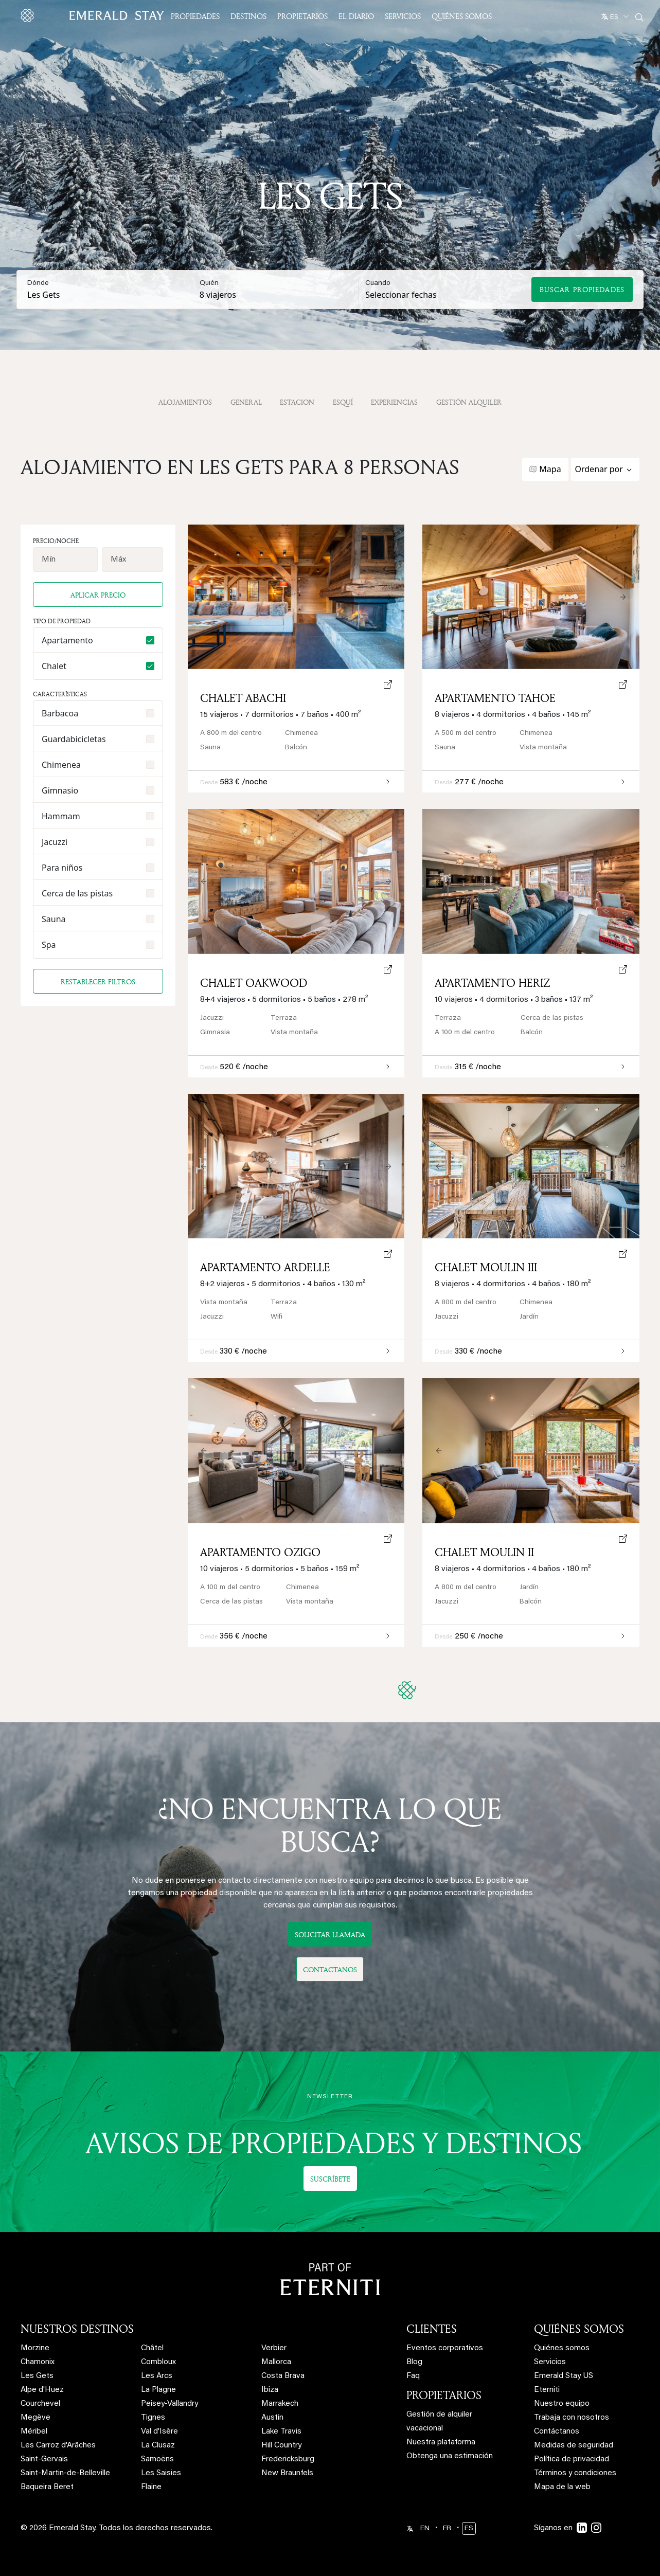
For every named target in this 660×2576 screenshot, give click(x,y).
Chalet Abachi (243, 698)
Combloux (158, 2362)
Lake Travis (281, 2432)
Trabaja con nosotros (571, 2418)
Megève (35, 2418)
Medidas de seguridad (573, 2445)
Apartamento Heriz (492, 982)
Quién (209, 283)
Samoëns (157, 2459)
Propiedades (195, 16)
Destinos (248, 16)
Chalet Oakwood (253, 982)
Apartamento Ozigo (260, 1552)
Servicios (403, 16)
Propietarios (302, 16)
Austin (272, 2418)
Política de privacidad (571, 2459)
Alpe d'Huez (42, 2390)
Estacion (297, 402)
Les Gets (37, 2376)
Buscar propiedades (582, 289)
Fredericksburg (287, 2459)
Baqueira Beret (47, 2487)
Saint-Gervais (44, 2459)
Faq (413, 2376)
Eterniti (547, 2390)
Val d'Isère (159, 2432)
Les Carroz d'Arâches (58, 2445)
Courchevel (40, 2404)
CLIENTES (431, 2328)
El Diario (356, 16)
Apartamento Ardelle (265, 1267)
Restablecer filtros (98, 981)
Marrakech (279, 2404)
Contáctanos (556, 2432)
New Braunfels (287, 2473)
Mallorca (276, 2362)
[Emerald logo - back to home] (94, 15)
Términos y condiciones (575, 2473)
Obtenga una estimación (449, 2456)
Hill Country (281, 2445)
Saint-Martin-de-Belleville (65, 2473)
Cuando (377, 283)
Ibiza (269, 2390)
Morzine (35, 2348)
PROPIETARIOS (443, 2395)
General (246, 402)
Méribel (34, 2432)
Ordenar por (599, 469)
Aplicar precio (98, 595)
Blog (414, 2362)
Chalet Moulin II (484, 1552)
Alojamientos (185, 402)
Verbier (274, 2348)
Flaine (151, 2487)
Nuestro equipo (562, 2404)
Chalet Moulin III (486, 1267)
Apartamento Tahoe (495, 698)
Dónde (38, 283)
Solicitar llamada (330, 1934)
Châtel (152, 2348)
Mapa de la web (562, 2487)
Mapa (550, 469)
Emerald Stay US (563, 2376)
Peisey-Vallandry (169, 2404)
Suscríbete (330, 2179)
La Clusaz (158, 2445)
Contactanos (330, 1969)
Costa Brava (283, 2376)
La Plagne (158, 2390)
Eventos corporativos (444, 2348)
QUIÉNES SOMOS (579, 2328)
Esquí (343, 402)
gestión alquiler (469, 402)
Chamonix (38, 2362)
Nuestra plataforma (440, 2442)
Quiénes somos (462, 16)
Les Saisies (161, 2473)
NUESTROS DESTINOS (77, 2328)
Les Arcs (156, 2376)
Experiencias (394, 402)
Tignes (153, 2418)
